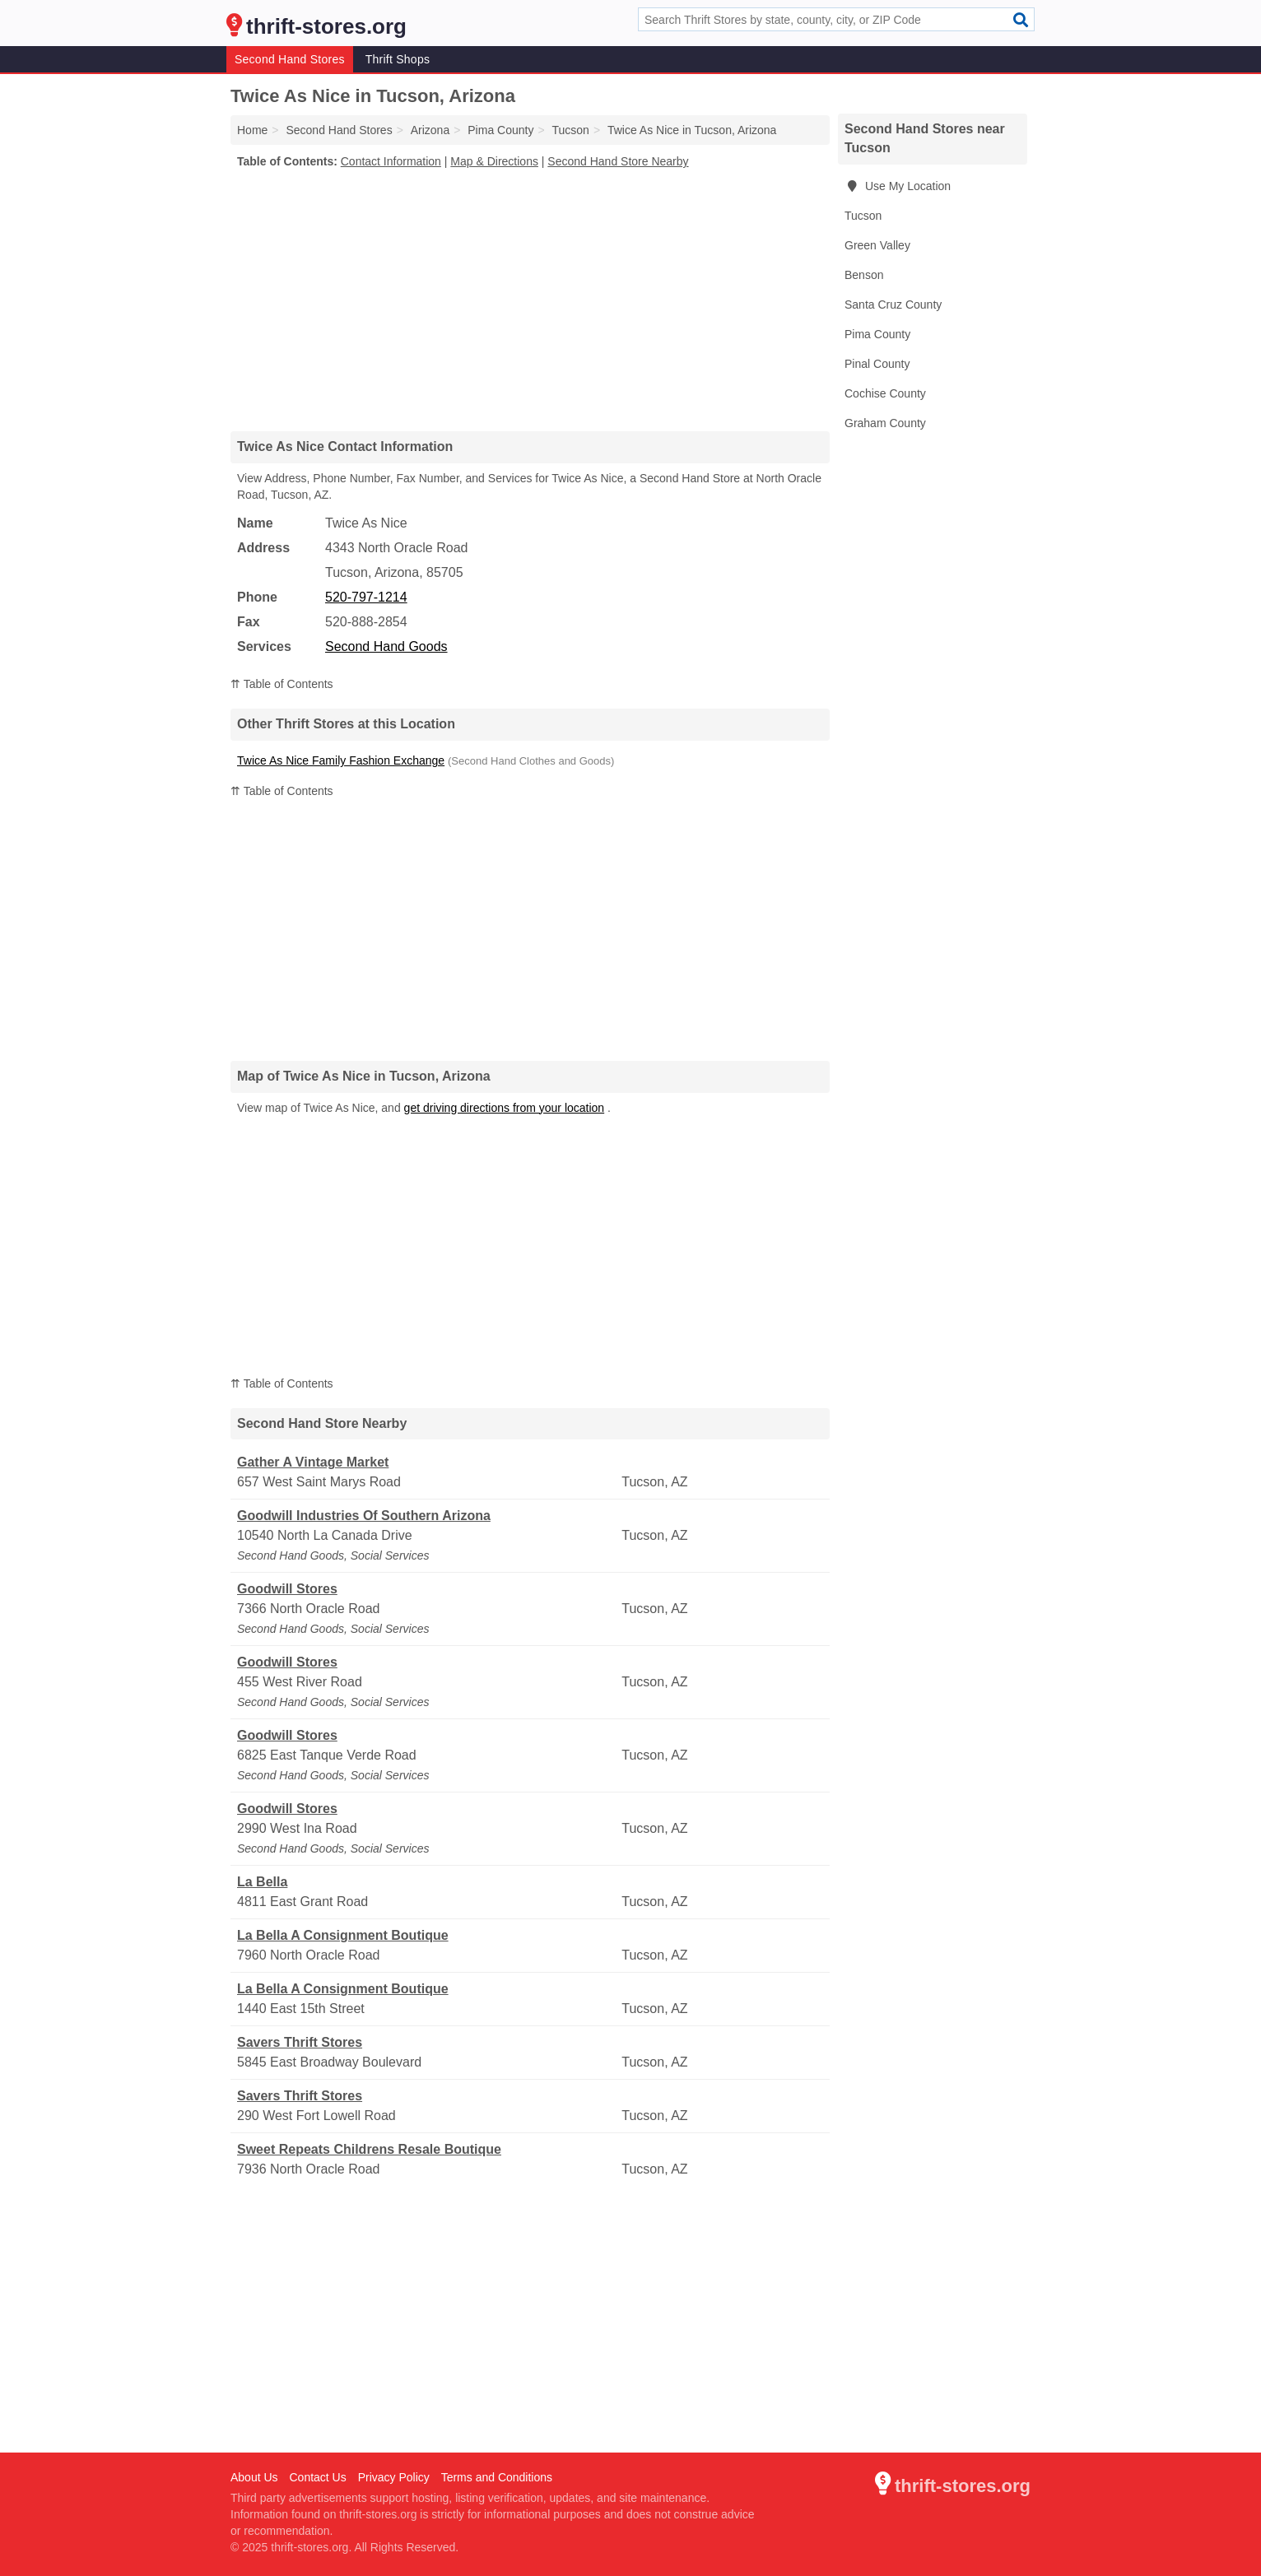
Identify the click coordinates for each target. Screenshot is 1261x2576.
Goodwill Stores (287, 1589)
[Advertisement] (530, 299)
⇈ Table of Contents (281, 683)
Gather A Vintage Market (313, 1462)
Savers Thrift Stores (299, 2042)
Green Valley (877, 245)
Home (252, 130)
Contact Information (391, 161)
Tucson (863, 215)
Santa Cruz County (893, 304)
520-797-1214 (366, 597)
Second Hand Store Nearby (617, 161)
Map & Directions (494, 161)
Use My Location (898, 186)
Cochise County (885, 393)
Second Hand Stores (290, 59)
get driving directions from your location (504, 1107)
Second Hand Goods (386, 646)
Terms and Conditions (496, 2477)
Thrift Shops (397, 59)
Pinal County (877, 363)
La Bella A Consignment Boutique (343, 1935)
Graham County (885, 423)
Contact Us (317, 2477)
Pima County (877, 334)
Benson (864, 274)
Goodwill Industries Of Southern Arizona (364, 1516)
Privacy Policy (394, 2477)
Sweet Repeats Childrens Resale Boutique (369, 2149)
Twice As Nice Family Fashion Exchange (340, 760)
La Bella (262, 1882)
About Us (254, 2477)
